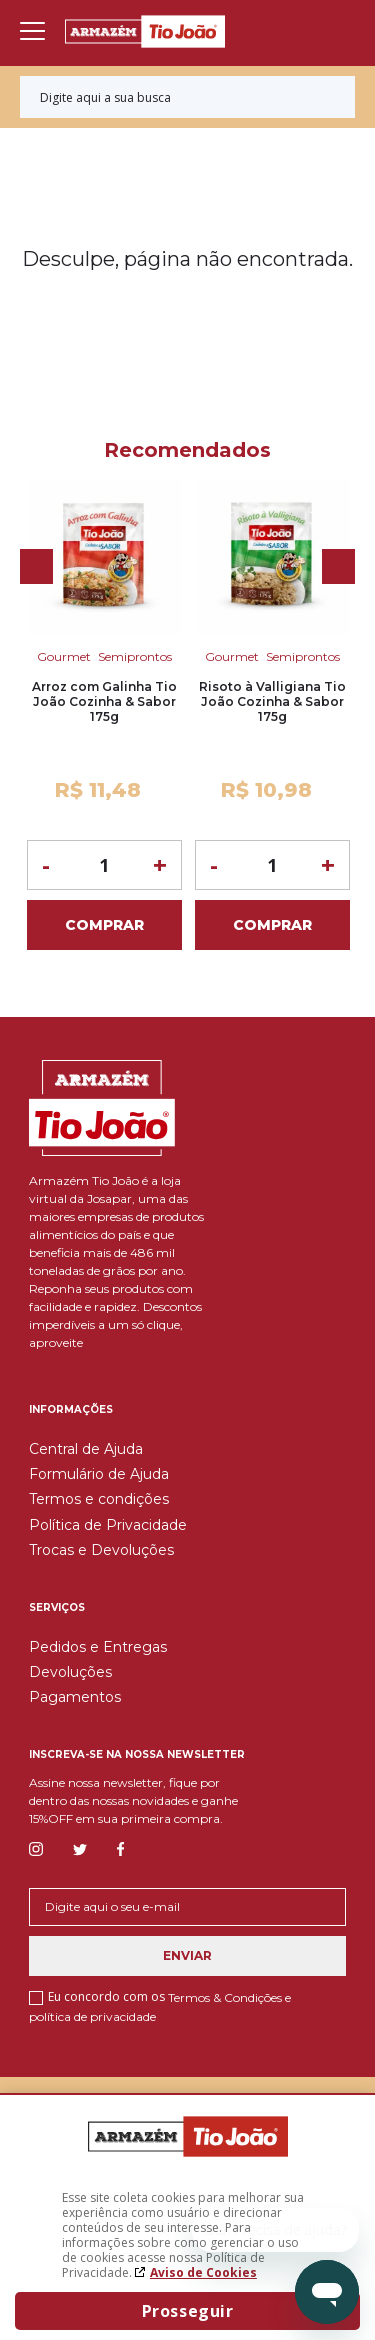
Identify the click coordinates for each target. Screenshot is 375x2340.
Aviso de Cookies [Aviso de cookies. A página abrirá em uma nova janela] (203, 2272)
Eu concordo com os (160, 2006)
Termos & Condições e (229, 1997)
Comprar (104, 925)
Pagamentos (75, 1697)
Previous (36, 566)
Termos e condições (99, 1499)
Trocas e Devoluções (101, 1550)
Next (338, 566)
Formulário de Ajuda (99, 1474)
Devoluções (70, 1672)
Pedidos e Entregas (98, 1647)
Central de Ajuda (86, 1449)
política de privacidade (92, 2015)
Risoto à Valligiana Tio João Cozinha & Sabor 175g (272, 701)
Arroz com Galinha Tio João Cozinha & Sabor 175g (104, 701)
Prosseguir (188, 2311)
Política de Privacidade (108, 1525)
